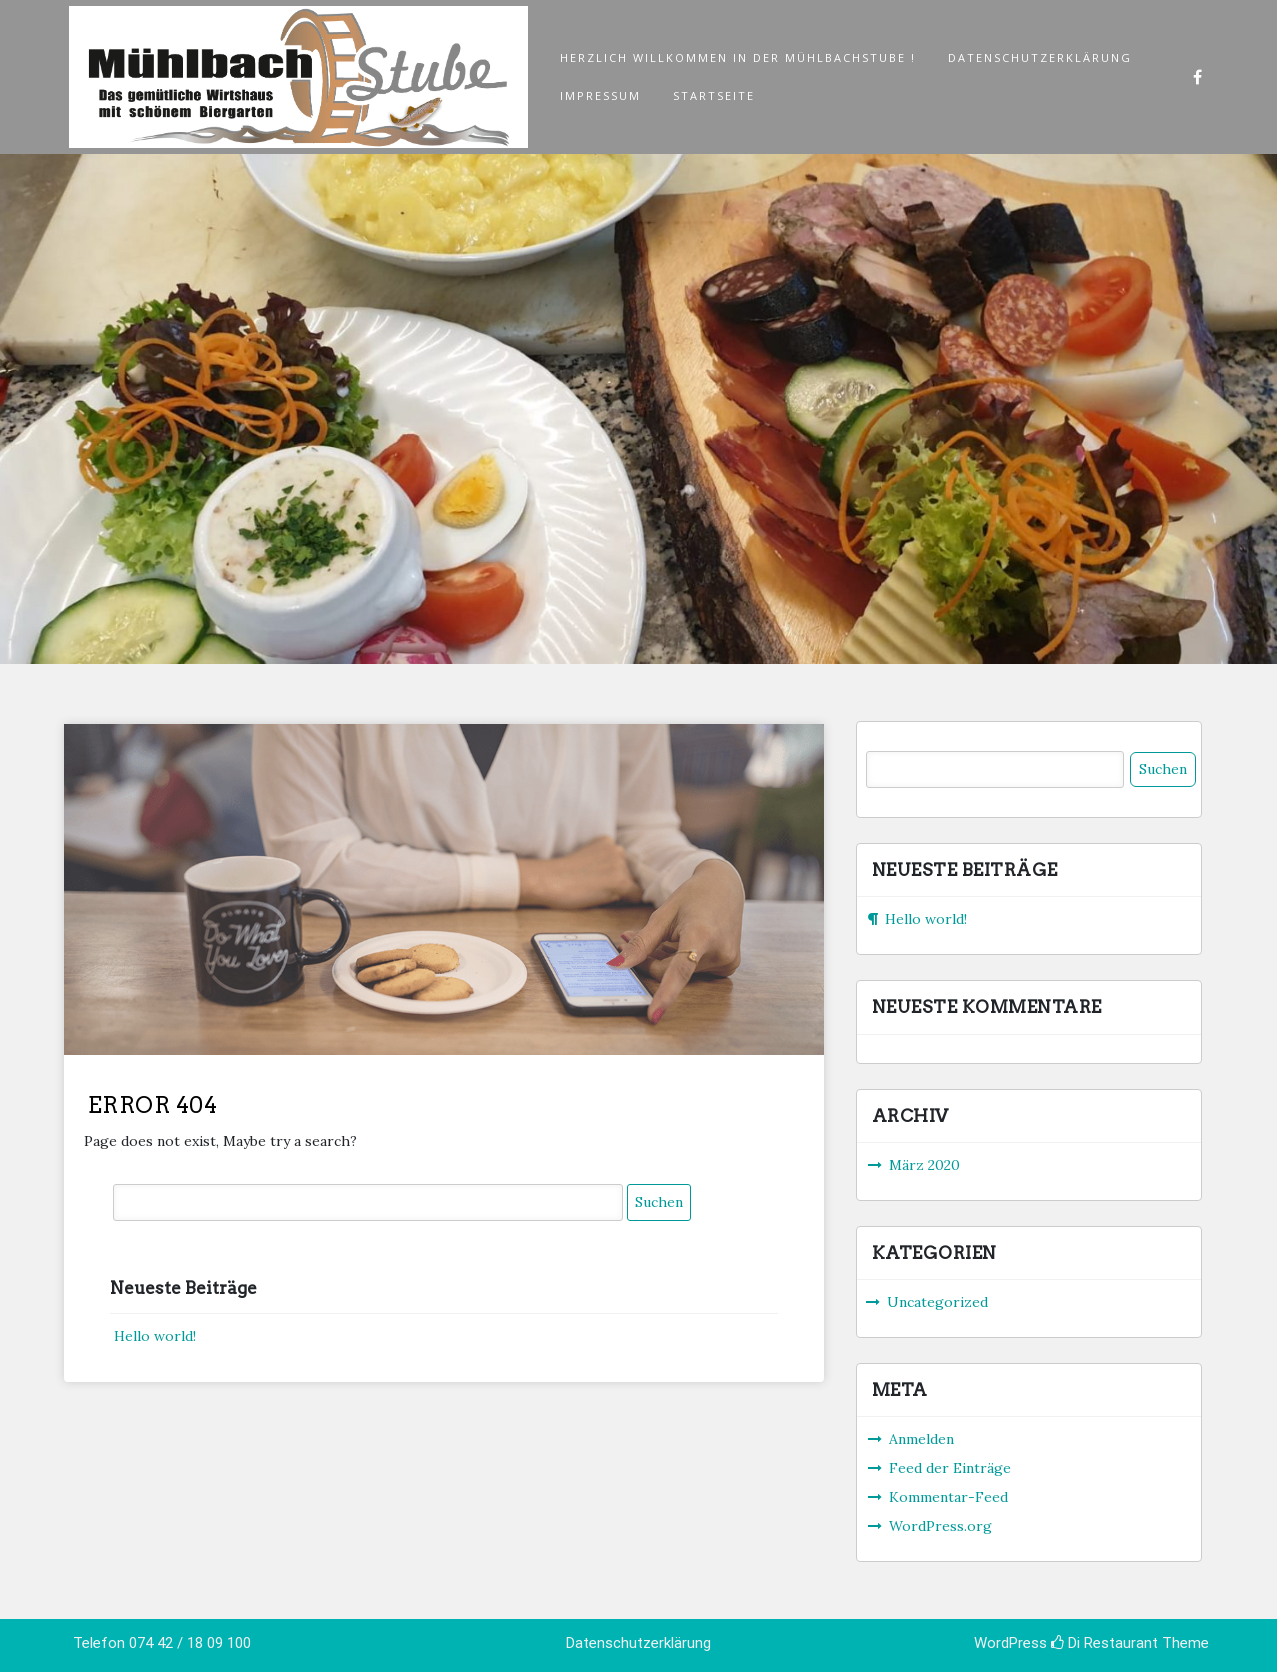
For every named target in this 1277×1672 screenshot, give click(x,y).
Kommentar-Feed (948, 1497)
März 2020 (924, 1165)
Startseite (714, 95)
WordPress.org (940, 1526)
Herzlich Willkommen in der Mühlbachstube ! (738, 57)
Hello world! (155, 1336)
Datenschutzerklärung (1040, 57)
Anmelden (921, 1439)
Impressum (600, 95)
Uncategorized (937, 1302)
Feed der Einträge (950, 1468)
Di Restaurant (1104, 1643)
